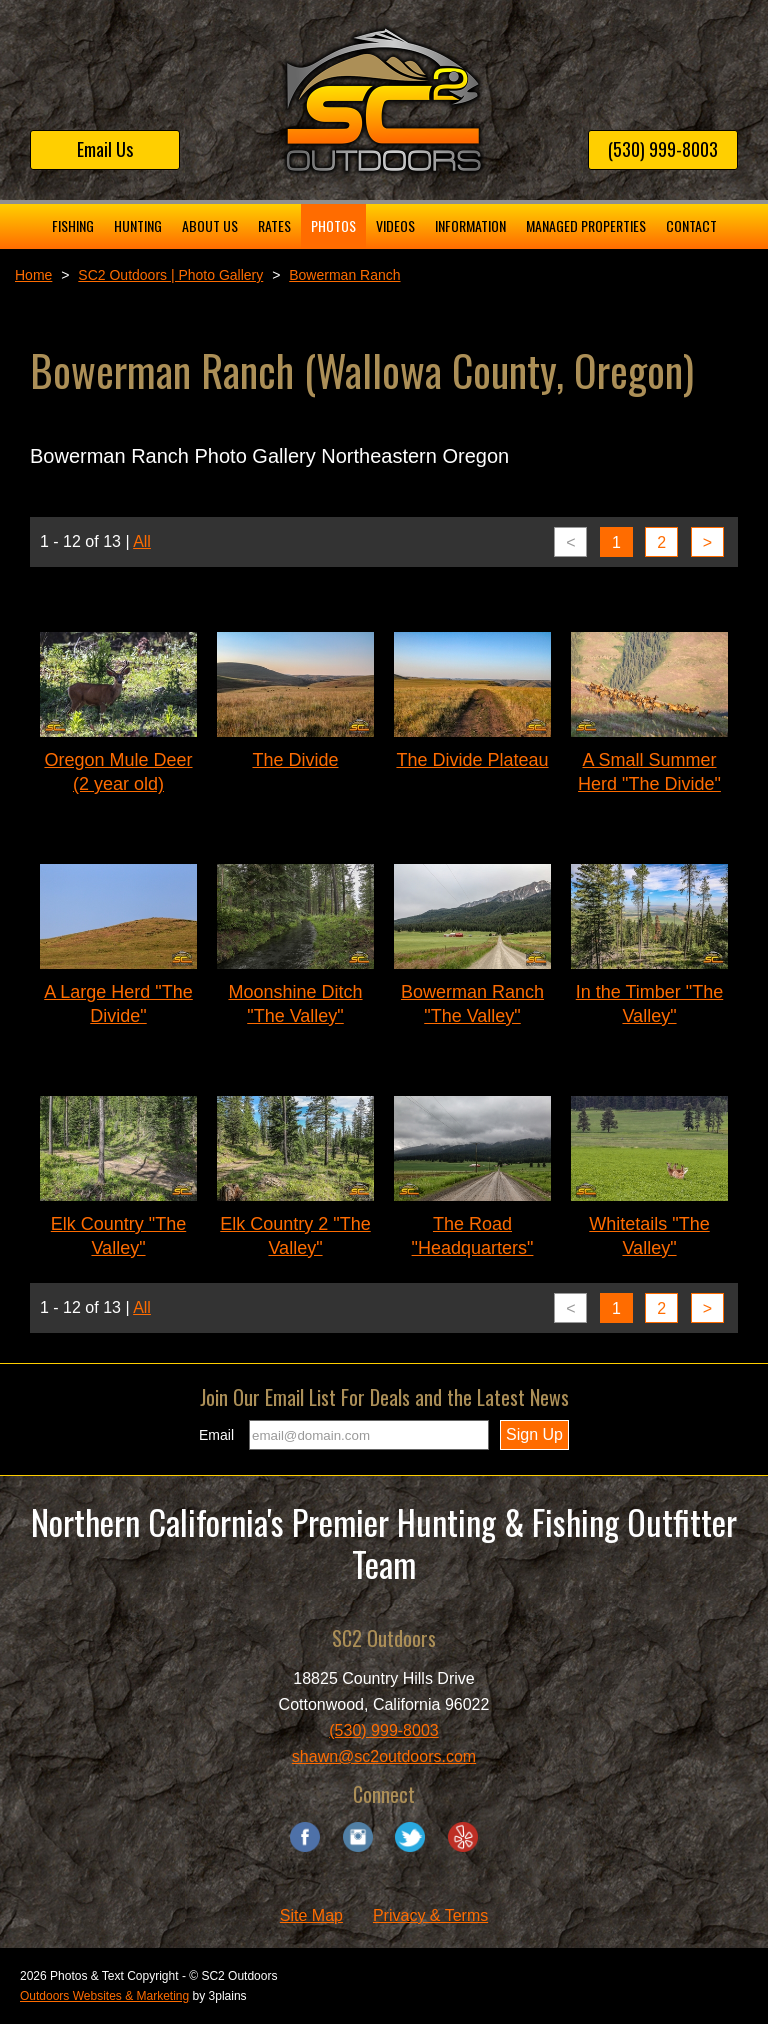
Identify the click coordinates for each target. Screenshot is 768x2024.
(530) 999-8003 (663, 149)
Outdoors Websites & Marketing (104, 1996)
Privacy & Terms (430, 1915)
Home (33, 275)
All (142, 541)
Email (216, 1435)
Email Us (105, 149)
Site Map (311, 1915)
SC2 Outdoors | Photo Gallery (170, 275)
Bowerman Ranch (344, 275)
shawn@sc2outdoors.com (384, 1756)
